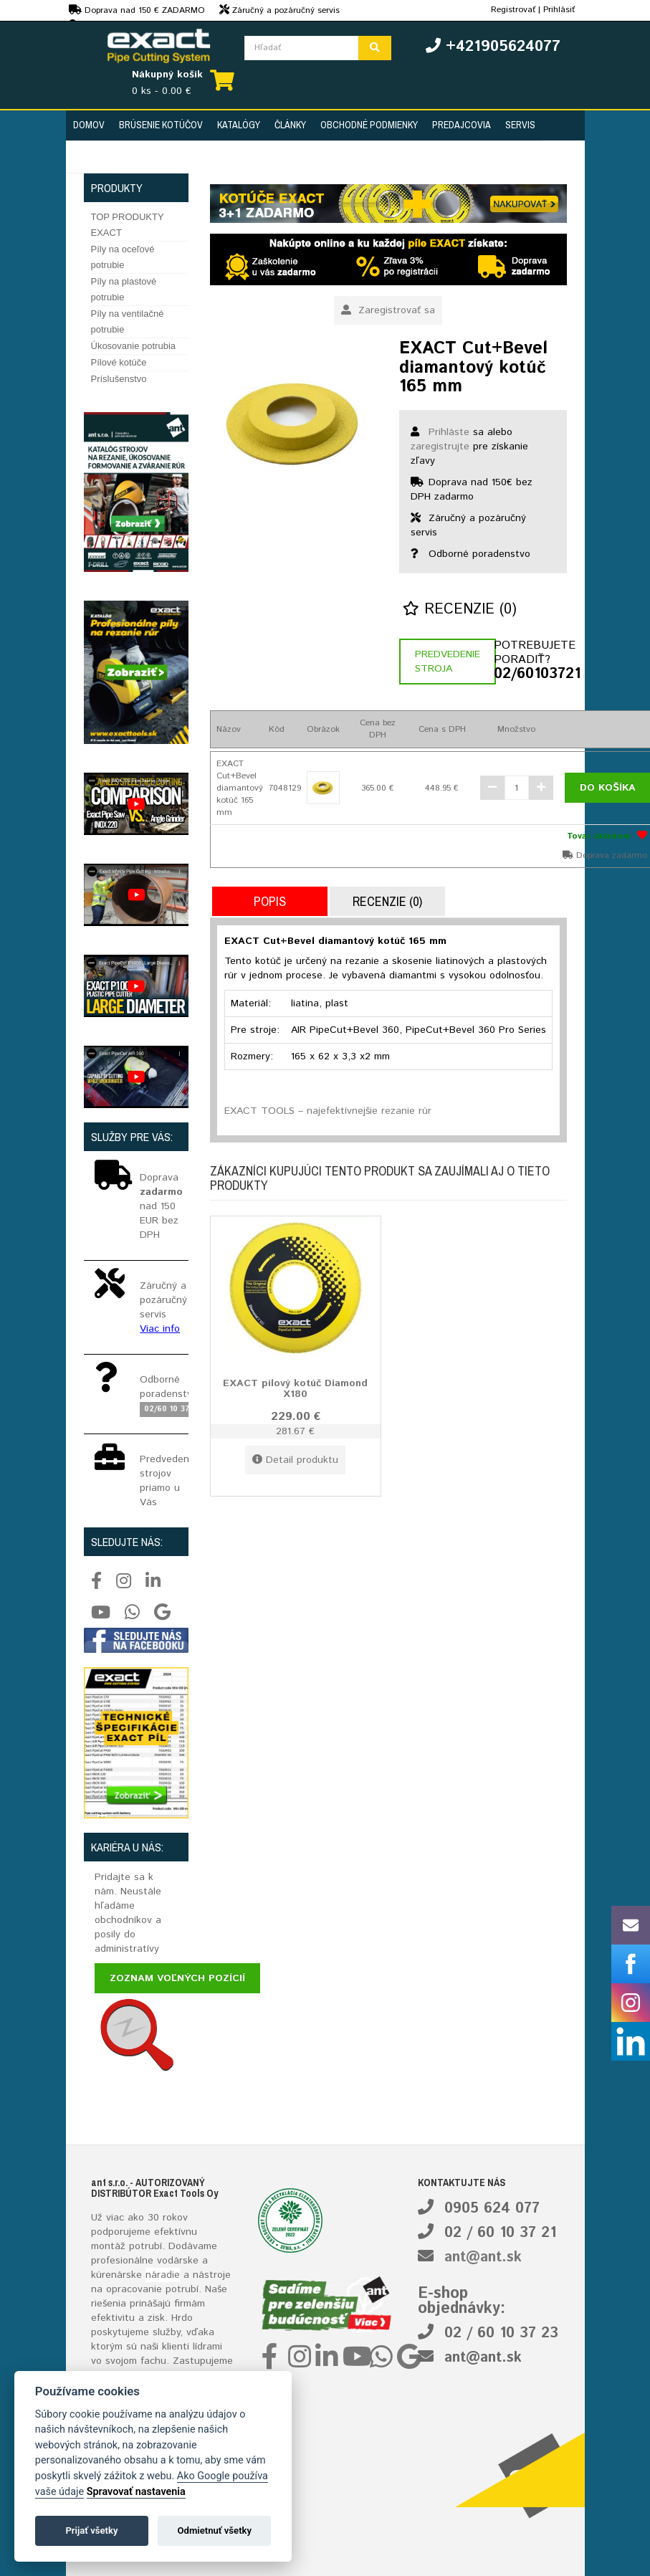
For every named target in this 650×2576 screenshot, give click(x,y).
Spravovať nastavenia (136, 2492)
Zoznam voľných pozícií (177, 1978)
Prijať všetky (91, 2530)
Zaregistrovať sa (388, 310)
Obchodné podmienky (369, 124)
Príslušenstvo (119, 378)
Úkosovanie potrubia (133, 345)
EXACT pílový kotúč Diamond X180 (295, 1388)
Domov (89, 124)
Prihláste (449, 432)
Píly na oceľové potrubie (123, 257)
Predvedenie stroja (447, 661)
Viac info (160, 1329)
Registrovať (513, 10)
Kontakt (92, 157)
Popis (270, 901)
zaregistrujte (440, 446)
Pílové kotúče (119, 362)
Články (290, 124)
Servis (520, 124)
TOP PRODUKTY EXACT (127, 224)
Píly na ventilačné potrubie (127, 321)
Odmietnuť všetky (215, 2530)
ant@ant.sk (483, 2257)
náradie (162, 2275)
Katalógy (238, 124)
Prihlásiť (559, 10)
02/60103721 (530, 674)
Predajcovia (461, 124)
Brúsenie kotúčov (161, 124)
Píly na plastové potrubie (124, 289)
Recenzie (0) (460, 609)
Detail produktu (295, 1460)
